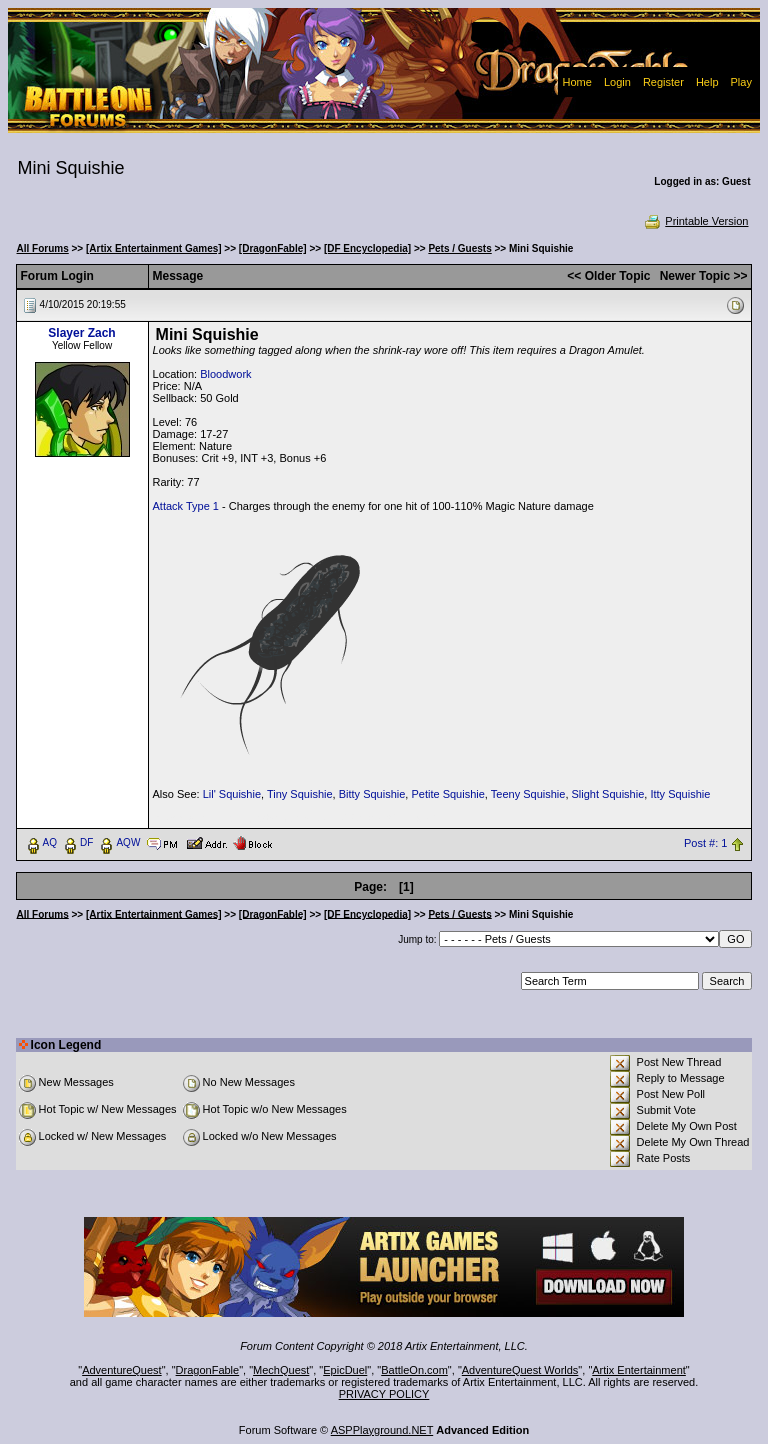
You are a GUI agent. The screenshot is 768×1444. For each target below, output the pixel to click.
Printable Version (695, 221)
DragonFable (208, 1370)
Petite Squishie (447, 794)
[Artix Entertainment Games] (154, 248)
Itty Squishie (680, 794)
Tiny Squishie (300, 794)
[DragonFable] (273, 248)
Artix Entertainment (639, 1370)
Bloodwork (225, 374)
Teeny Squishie (528, 794)
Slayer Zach (81, 333)
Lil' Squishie (232, 794)
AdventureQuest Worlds (520, 1370)
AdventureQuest (122, 1370)
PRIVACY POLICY (384, 1394)
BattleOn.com (414, 1370)
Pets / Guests (459, 248)
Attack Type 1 (186, 506)
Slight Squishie (608, 794)
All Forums (43, 248)
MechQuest (281, 1370)
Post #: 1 (705, 843)
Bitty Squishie (372, 794)
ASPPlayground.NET (382, 1430)
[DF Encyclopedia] (367, 248)
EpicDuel (345, 1370)
